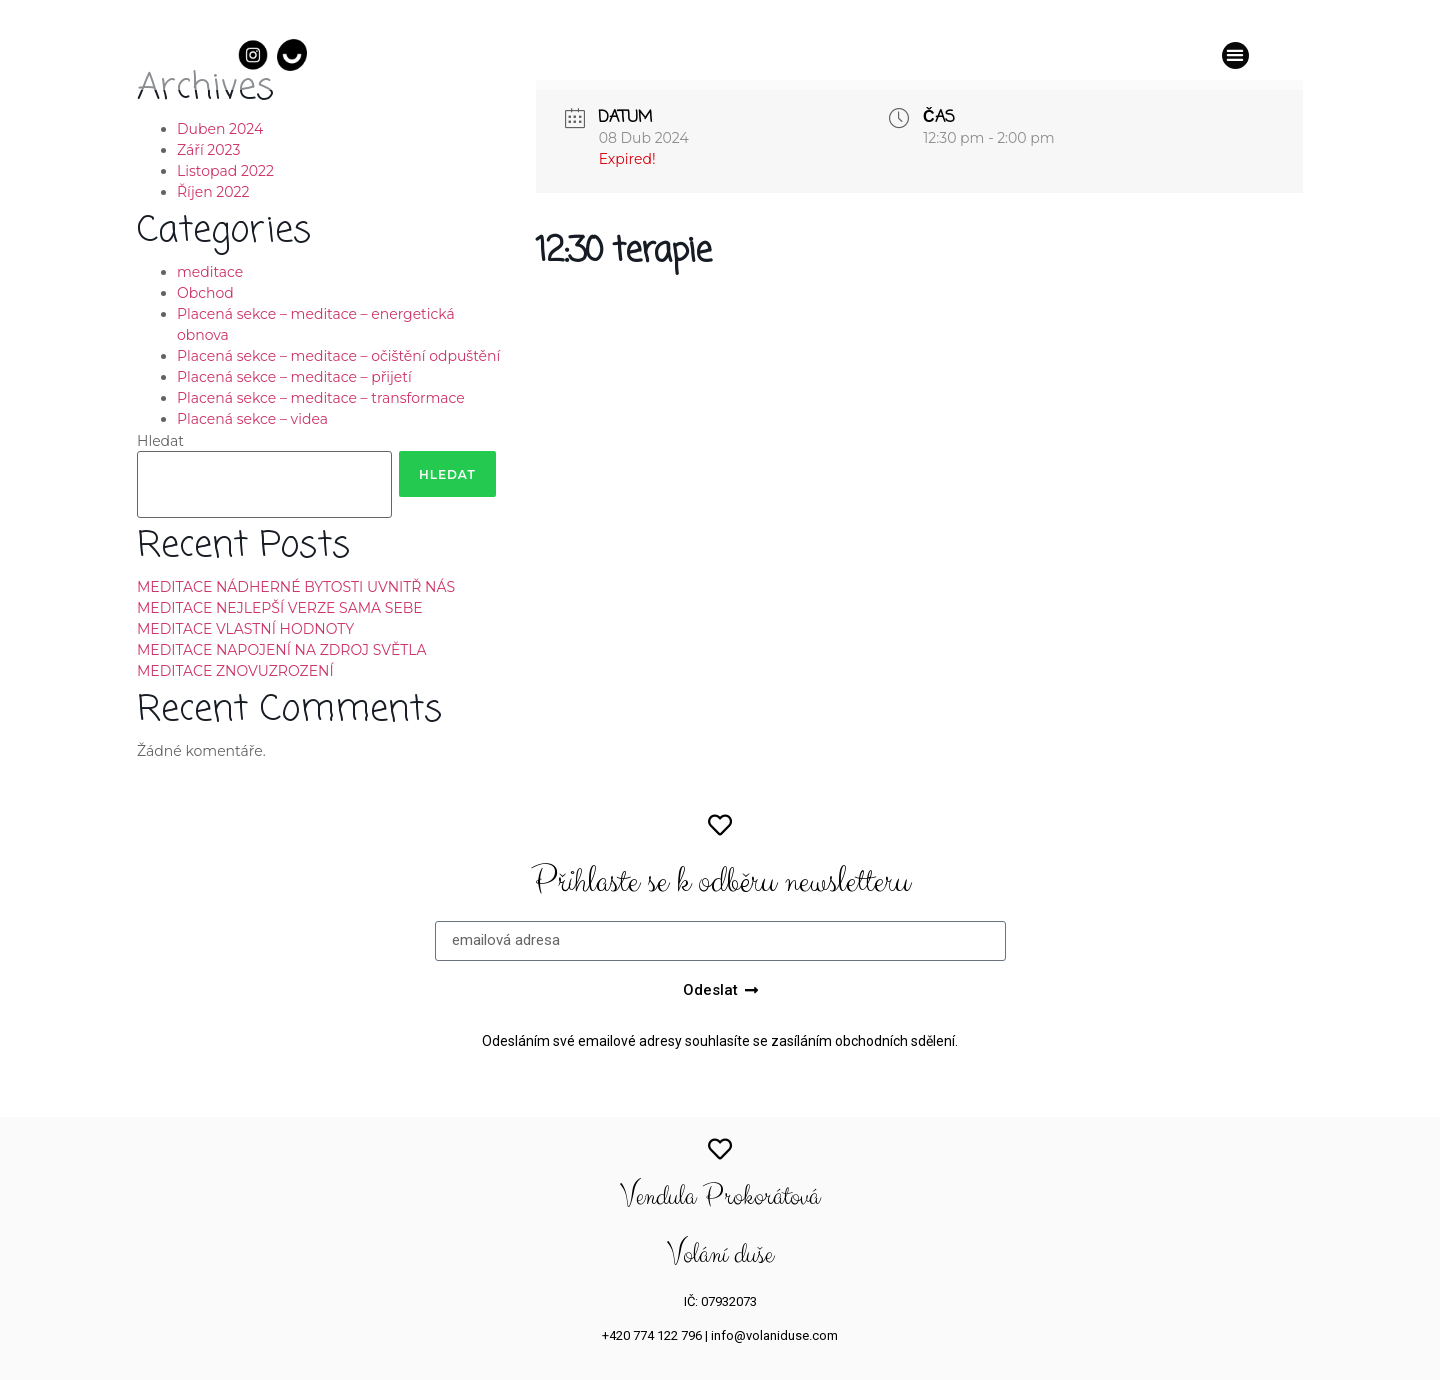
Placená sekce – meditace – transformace (321, 398)
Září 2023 (208, 150)
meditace (210, 272)
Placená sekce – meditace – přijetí (294, 377)
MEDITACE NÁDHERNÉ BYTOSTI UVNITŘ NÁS (296, 587)
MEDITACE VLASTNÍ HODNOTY (245, 629)
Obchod (205, 293)
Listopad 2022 (225, 171)
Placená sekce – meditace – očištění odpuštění (338, 356)
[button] (1235, 55)
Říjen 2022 (213, 192)
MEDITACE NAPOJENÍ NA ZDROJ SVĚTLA (282, 650)
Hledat (160, 441)
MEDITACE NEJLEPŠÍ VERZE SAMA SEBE (280, 608)
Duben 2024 (220, 129)
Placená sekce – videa (252, 419)
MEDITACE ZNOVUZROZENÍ (235, 671)
